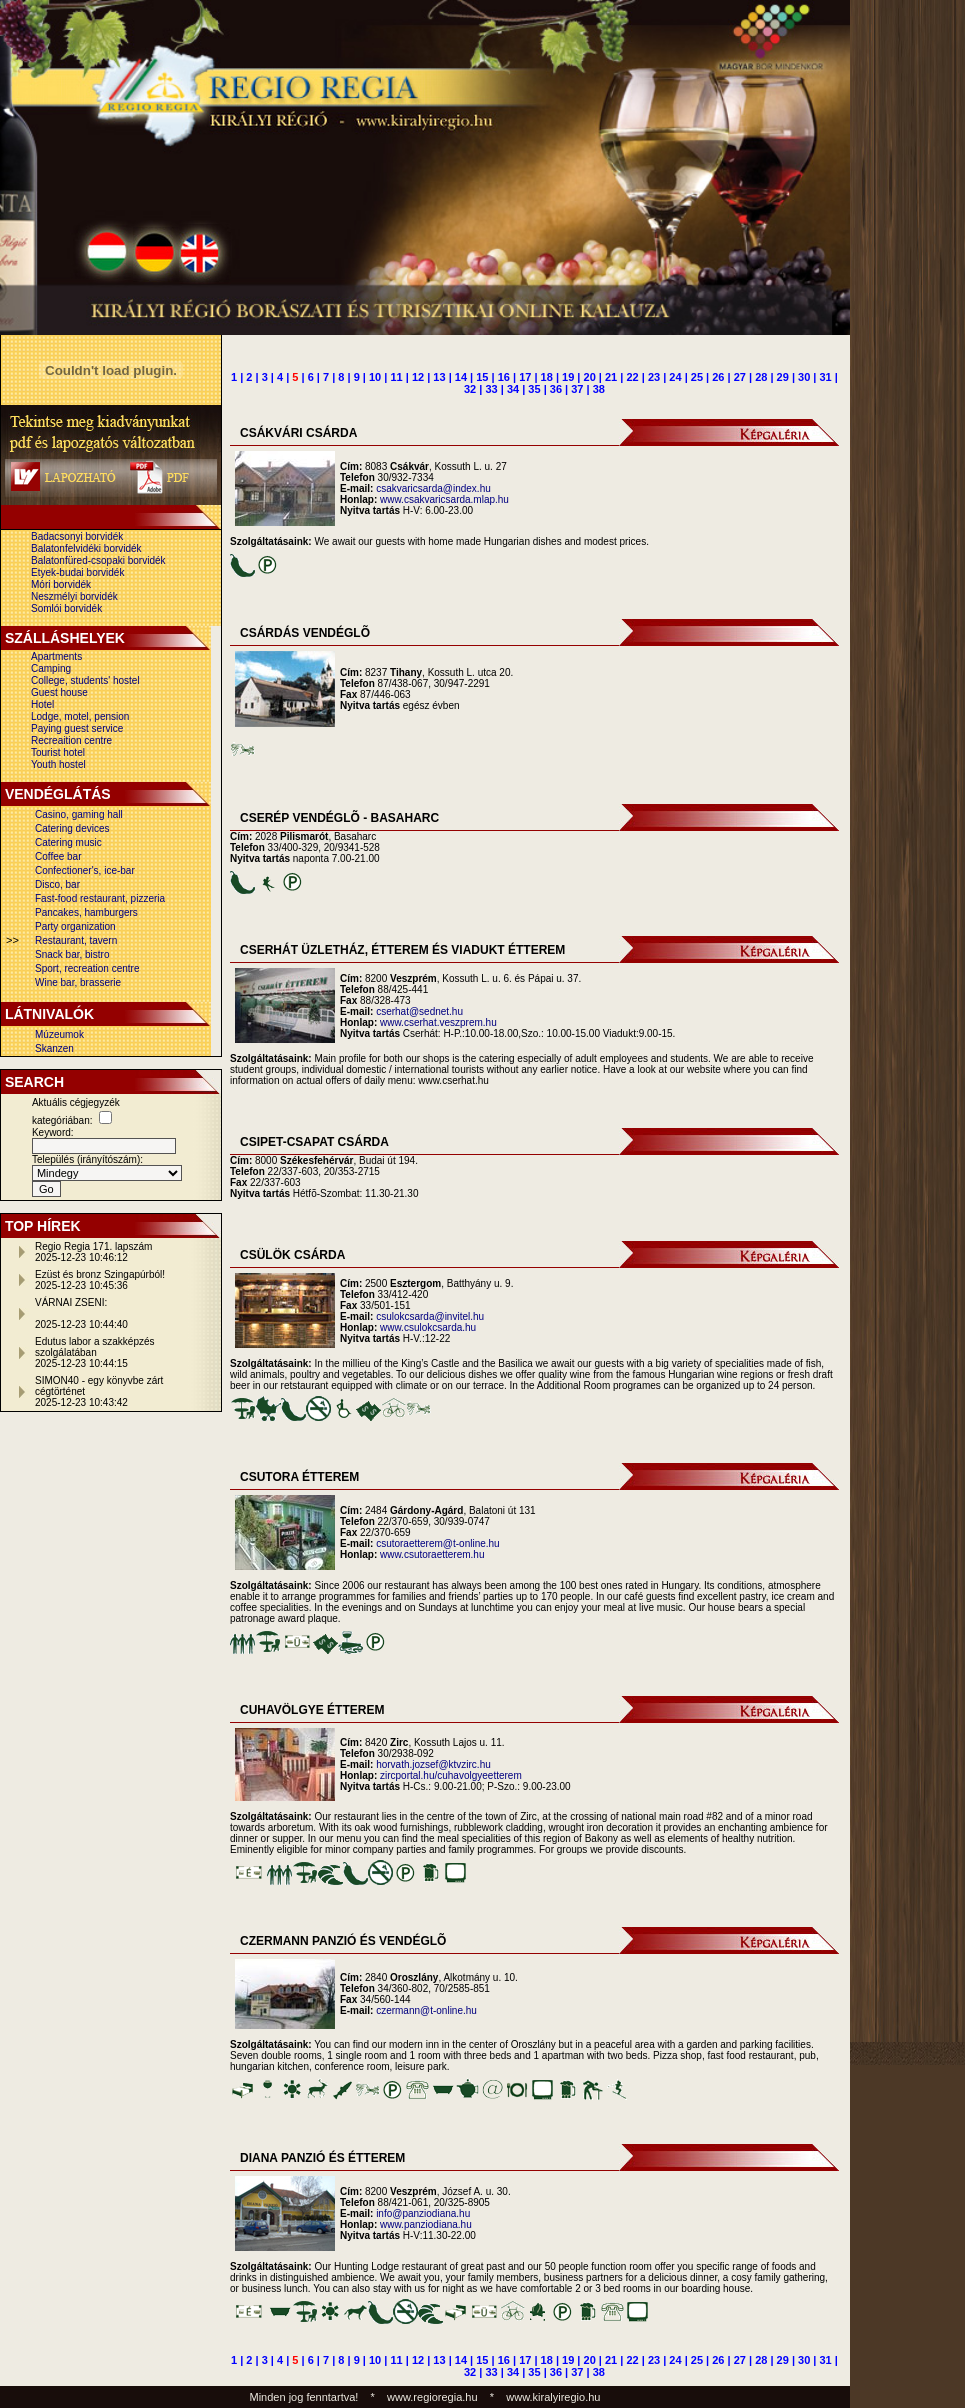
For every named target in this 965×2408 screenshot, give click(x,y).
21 (611, 377)
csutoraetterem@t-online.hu (438, 1543)
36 (556, 389)
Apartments (56, 656)
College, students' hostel (85, 680)
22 (632, 377)
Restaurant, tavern (76, 940)
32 (470, 389)
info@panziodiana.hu (423, 2213)
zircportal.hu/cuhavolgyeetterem (451, 1775)
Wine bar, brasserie (78, 982)
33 (491, 389)
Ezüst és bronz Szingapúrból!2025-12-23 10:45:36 (100, 1280)
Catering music (68, 842)
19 (568, 377)
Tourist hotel (58, 752)
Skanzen (54, 1048)
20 (590, 377)
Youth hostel (58, 764)
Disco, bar (57, 884)
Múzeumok (59, 1034)
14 (461, 377)
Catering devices (72, 828)
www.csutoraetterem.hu (432, 1554)
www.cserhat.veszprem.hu (438, 1022)
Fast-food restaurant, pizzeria (100, 898)
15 (482, 377)
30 (804, 377)
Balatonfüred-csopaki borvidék (98, 560)
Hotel (42, 704)
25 (697, 377)
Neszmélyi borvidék (74, 596)
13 (439, 377)
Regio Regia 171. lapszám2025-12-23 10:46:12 (93, 1252)
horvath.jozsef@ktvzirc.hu (433, 1764)
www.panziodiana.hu (426, 2224)
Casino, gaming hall (79, 814)
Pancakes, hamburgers (86, 912)
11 (396, 377)
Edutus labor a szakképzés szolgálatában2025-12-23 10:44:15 (95, 1352)
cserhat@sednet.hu (419, 1011)
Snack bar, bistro (72, 954)
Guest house (59, 692)
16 (504, 377)
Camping (51, 668)
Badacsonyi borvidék (77, 536)
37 (577, 389)
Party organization (75, 926)
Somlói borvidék (66, 608)
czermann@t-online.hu (426, 2010)
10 (375, 377)
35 (534, 389)
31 (826, 377)
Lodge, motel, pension (80, 716)
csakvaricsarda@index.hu (433, 488)
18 (547, 377)
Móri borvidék (61, 584)
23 (654, 377)
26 (718, 377)
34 (513, 389)
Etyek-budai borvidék (77, 572)
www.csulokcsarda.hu (428, 1327)
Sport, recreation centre (87, 968)
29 (783, 377)
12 (418, 377)
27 (740, 377)
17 (525, 377)
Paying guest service (77, 728)
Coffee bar (58, 856)
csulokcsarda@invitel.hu (430, 1316)
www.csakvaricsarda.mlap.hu (444, 499)
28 (761, 377)
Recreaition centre (71, 740)
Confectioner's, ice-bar (85, 870)
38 (599, 389)
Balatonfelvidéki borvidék (86, 548)
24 (675, 377)
